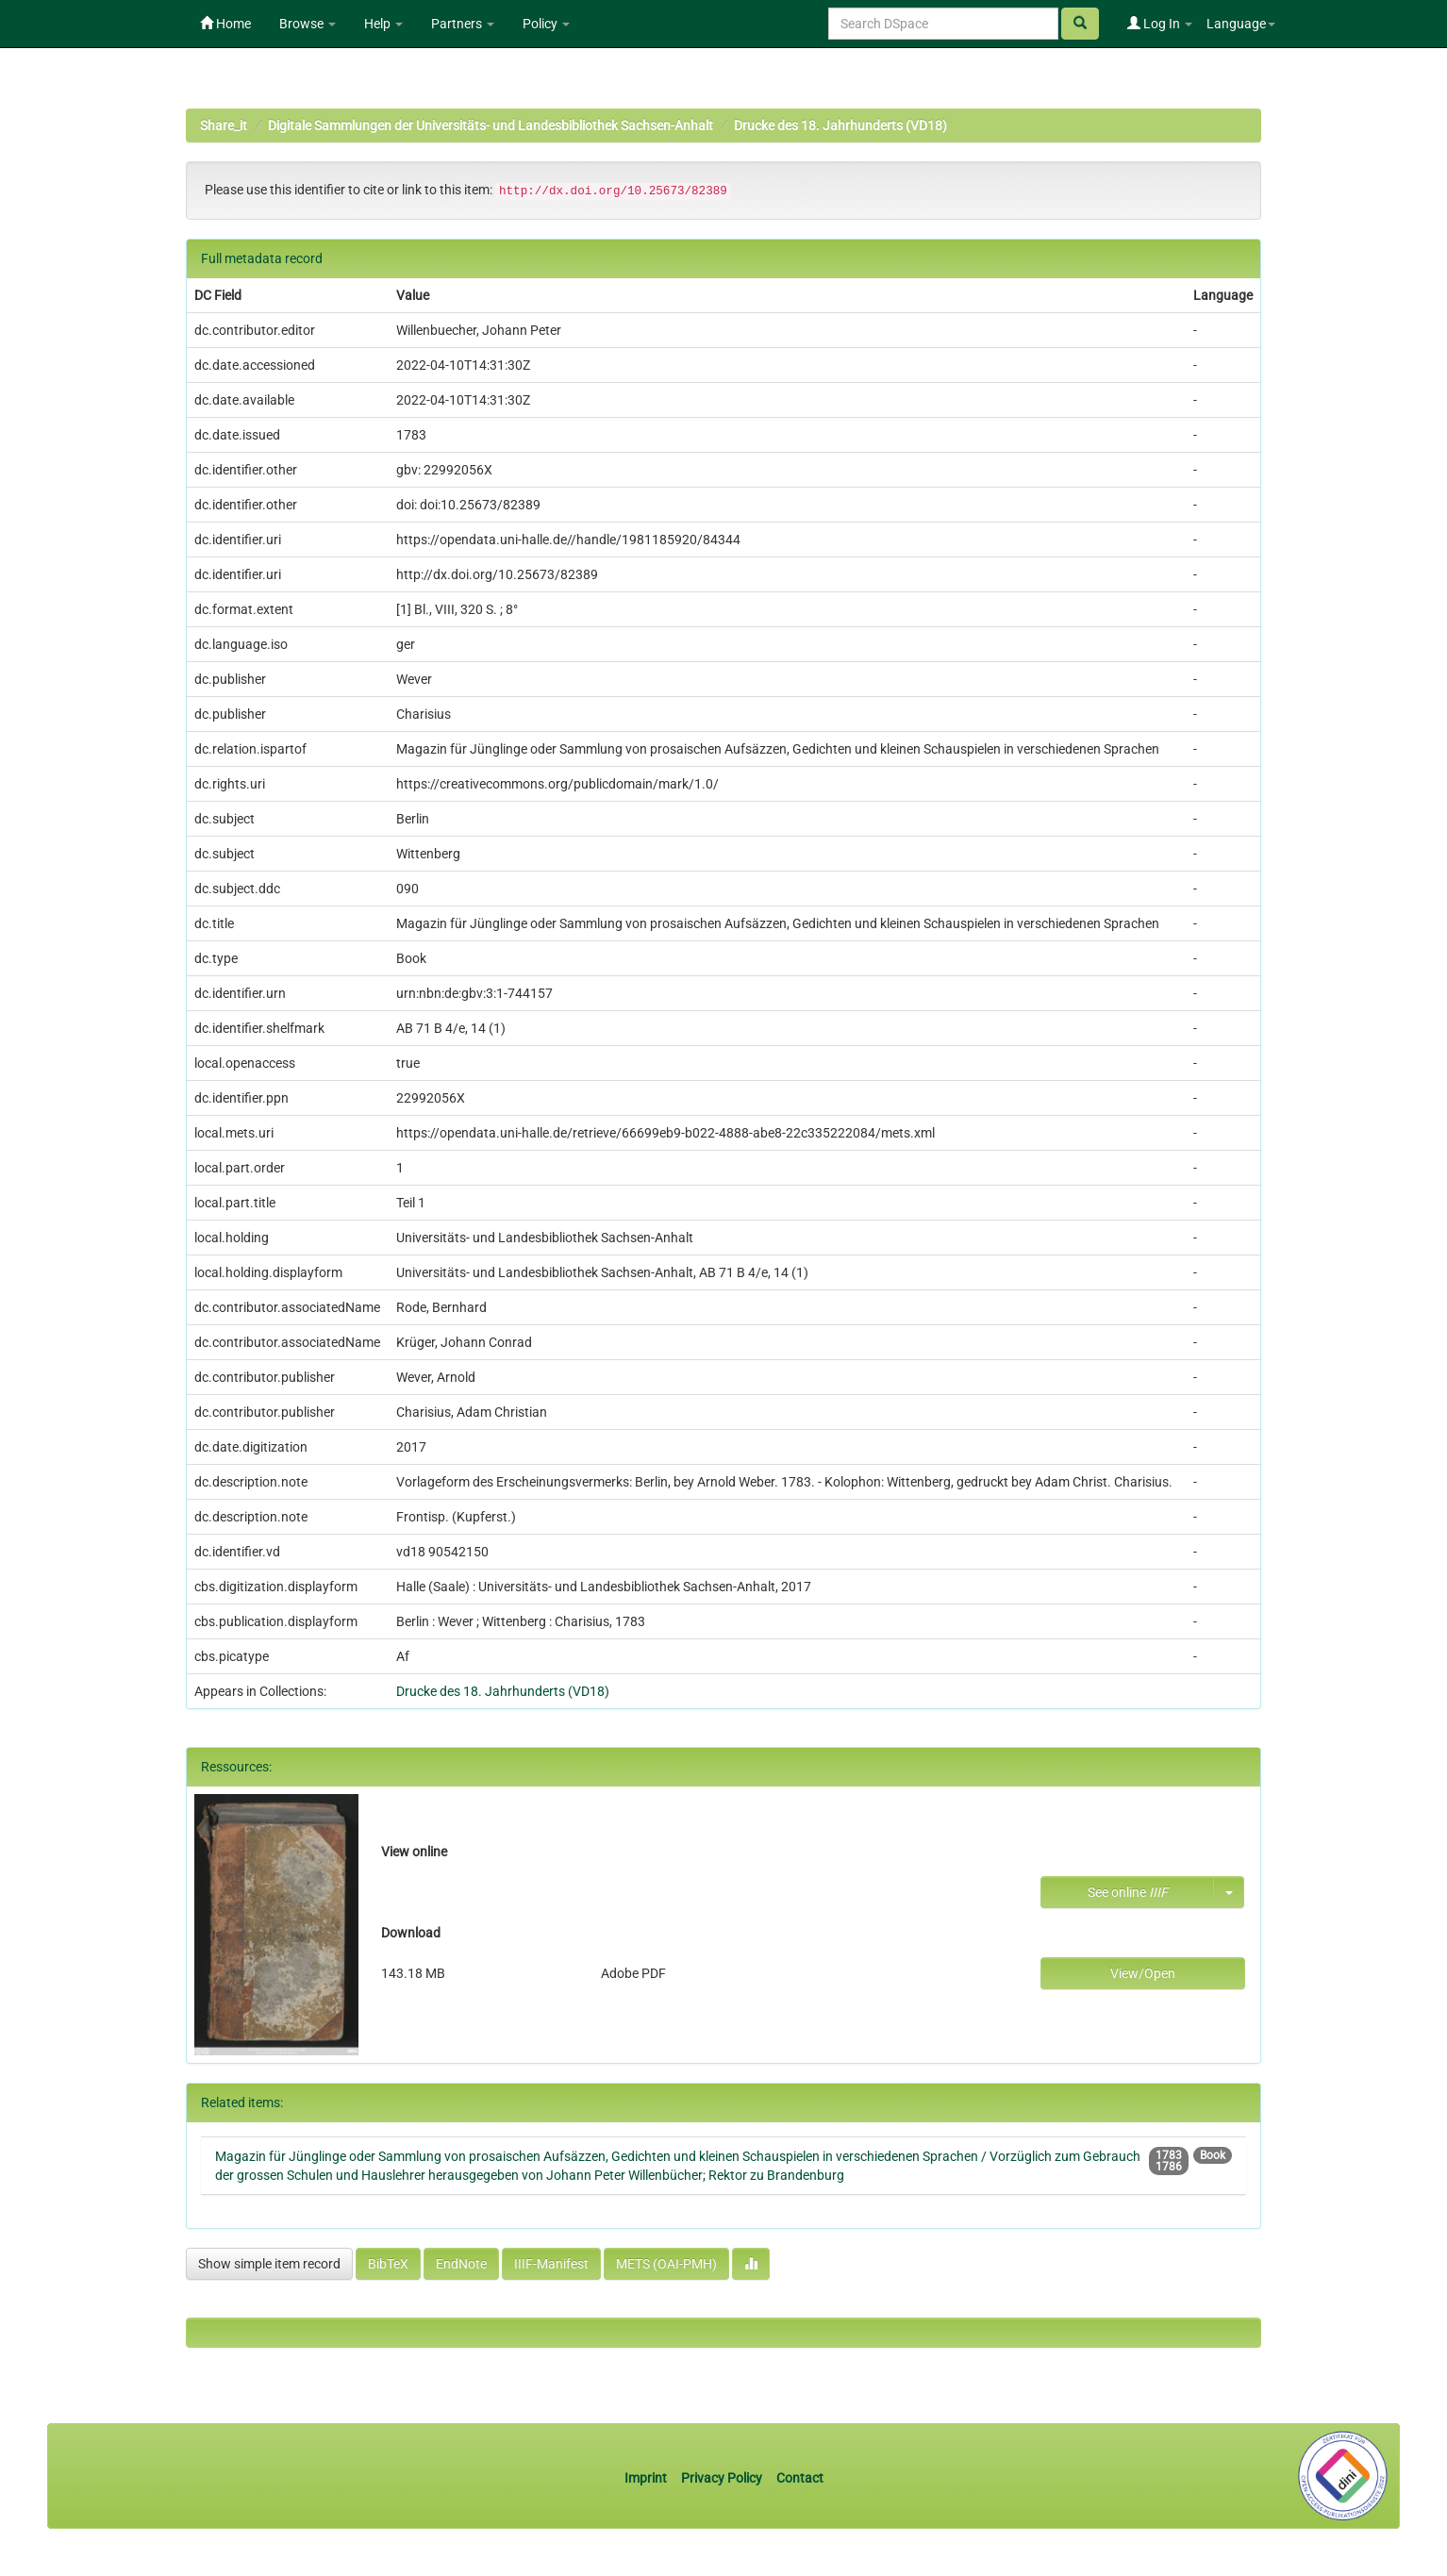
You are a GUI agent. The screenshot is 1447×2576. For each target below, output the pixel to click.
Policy (546, 23)
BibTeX (388, 2263)
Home (225, 23)
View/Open (1142, 1973)
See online (1128, 1892)
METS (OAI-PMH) (666, 2263)
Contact (799, 2477)
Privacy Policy (721, 2477)
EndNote (461, 2263)
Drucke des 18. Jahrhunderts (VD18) (840, 125)
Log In (1159, 23)
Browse (307, 23)
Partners (462, 23)
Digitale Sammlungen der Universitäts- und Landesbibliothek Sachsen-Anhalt (490, 125)
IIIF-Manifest (551, 2263)
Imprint (647, 2477)
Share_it (223, 125)
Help (383, 23)
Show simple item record (269, 2263)
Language (1240, 23)
